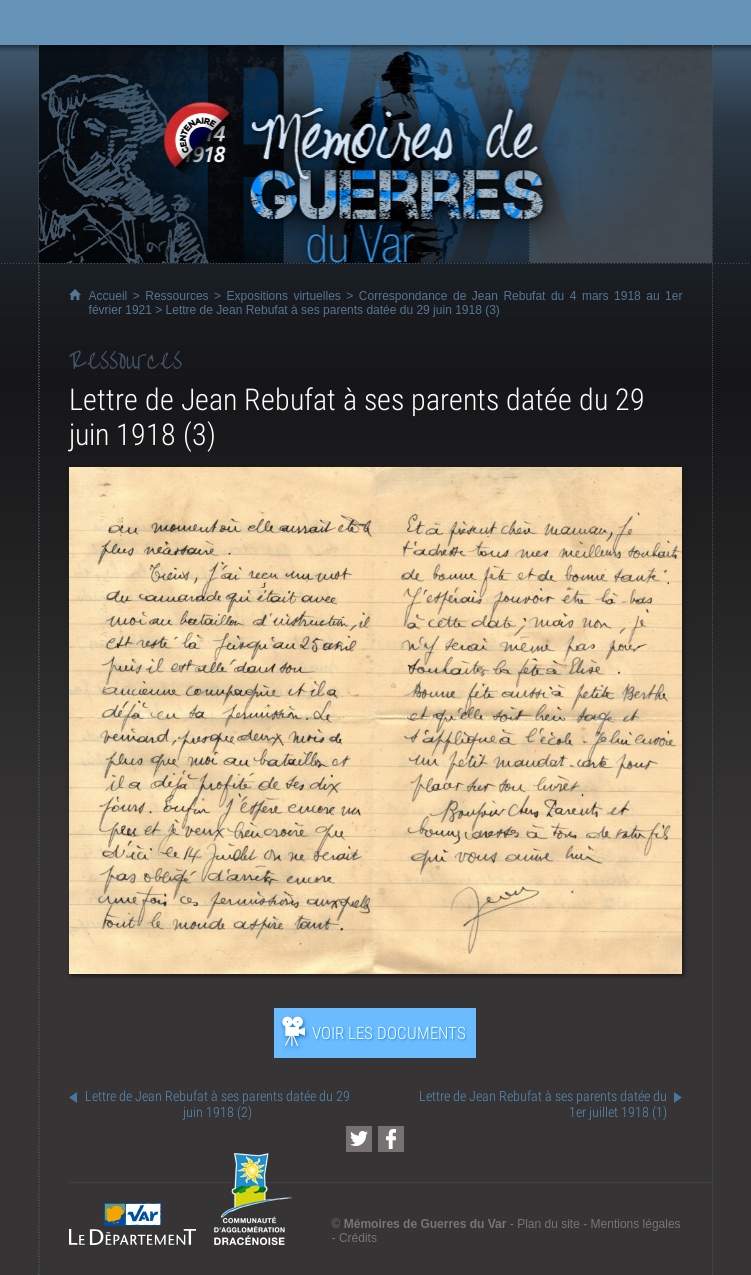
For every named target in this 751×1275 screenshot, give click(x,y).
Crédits (358, 1238)
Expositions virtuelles (284, 296)
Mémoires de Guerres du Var (425, 1224)
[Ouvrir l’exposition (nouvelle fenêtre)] (376, 968)
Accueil (108, 296)
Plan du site (548, 1224)
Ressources (176, 296)
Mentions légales (636, 1224)
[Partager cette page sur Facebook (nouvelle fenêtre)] (391, 1139)
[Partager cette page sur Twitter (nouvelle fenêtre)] (359, 1139)
